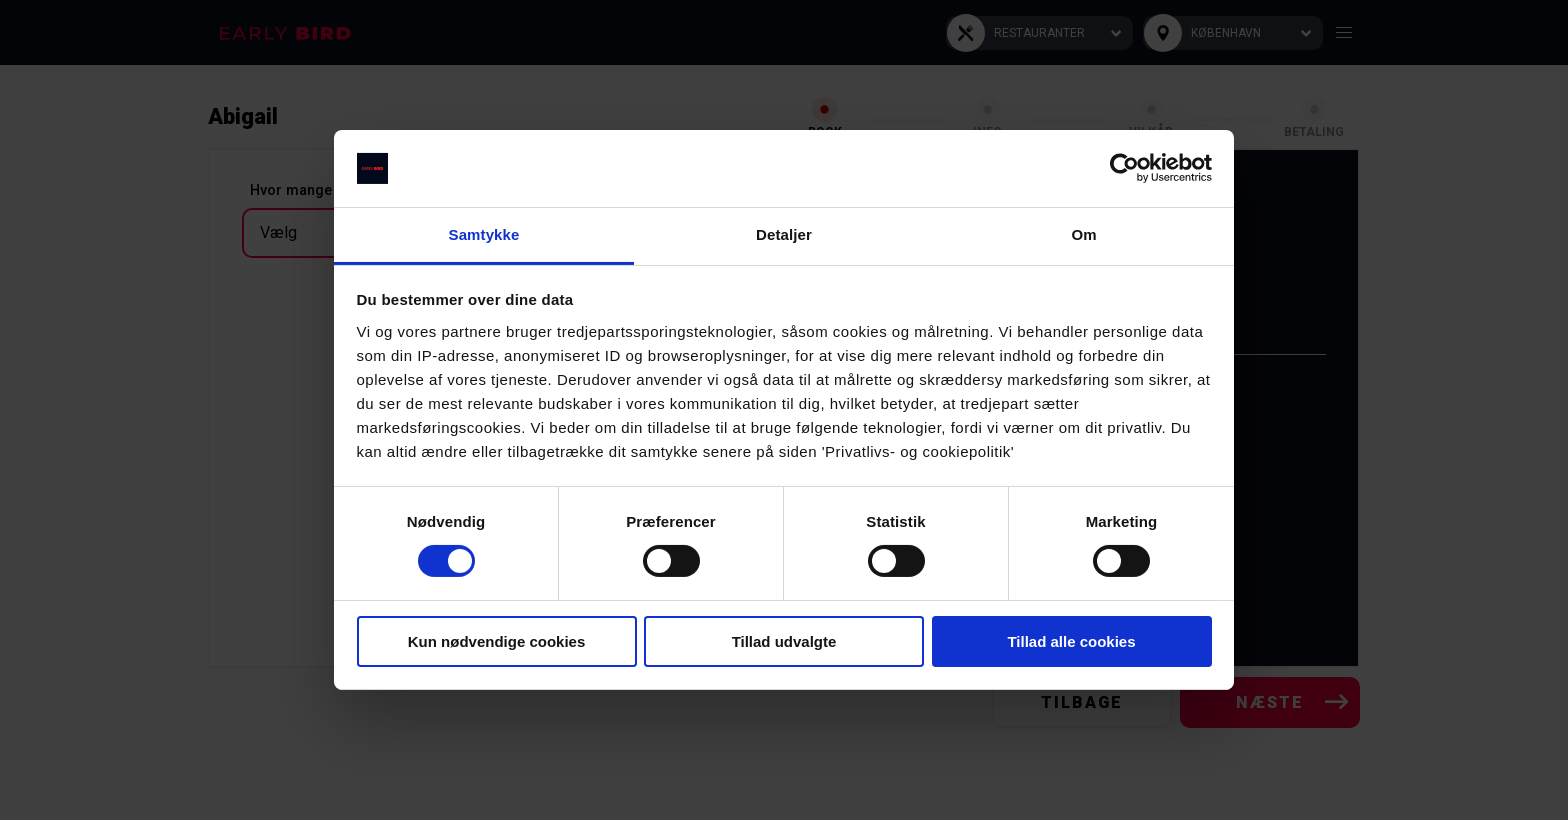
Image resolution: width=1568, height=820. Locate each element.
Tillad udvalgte (784, 641)
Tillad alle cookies (1071, 641)
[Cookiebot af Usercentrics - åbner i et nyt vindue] (1124, 168)
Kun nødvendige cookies (497, 641)
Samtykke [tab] (484, 234)
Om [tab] (1083, 234)
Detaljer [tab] (784, 234)
